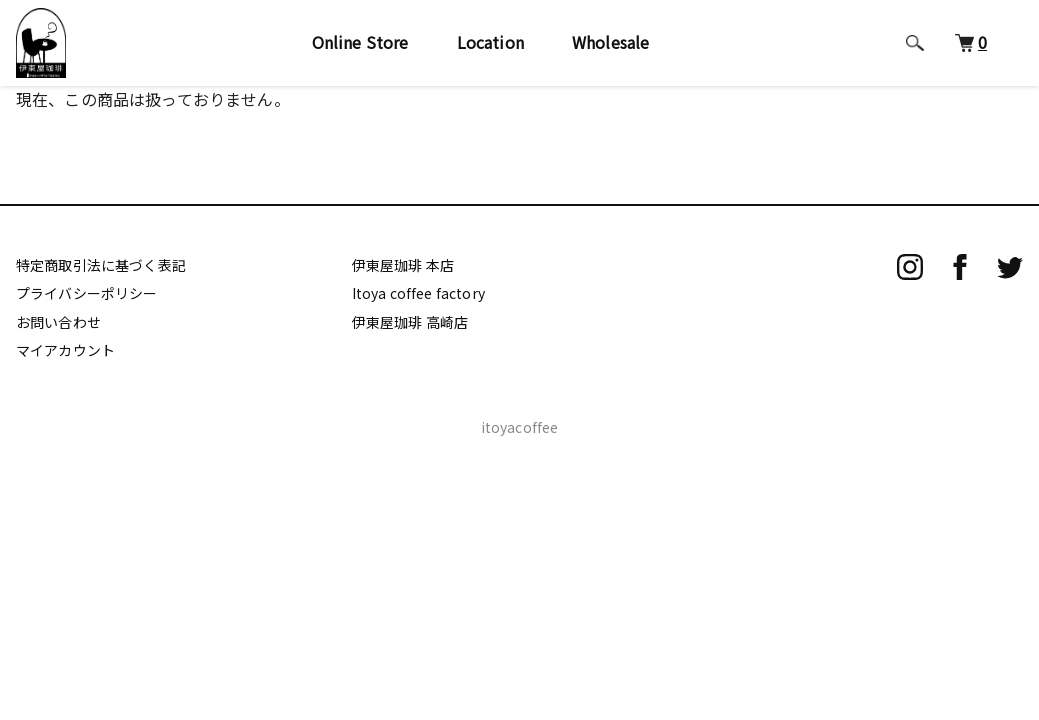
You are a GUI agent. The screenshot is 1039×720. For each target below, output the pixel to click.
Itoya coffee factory (418, 293)
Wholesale (610, 42)
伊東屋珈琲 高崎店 (410, 322)
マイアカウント (65, 350)
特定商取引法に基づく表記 (101, 265)
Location (490, 42)
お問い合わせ (58, 322)
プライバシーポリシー (87, 293)
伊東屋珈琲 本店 (403, 265)
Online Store (360, 42)
